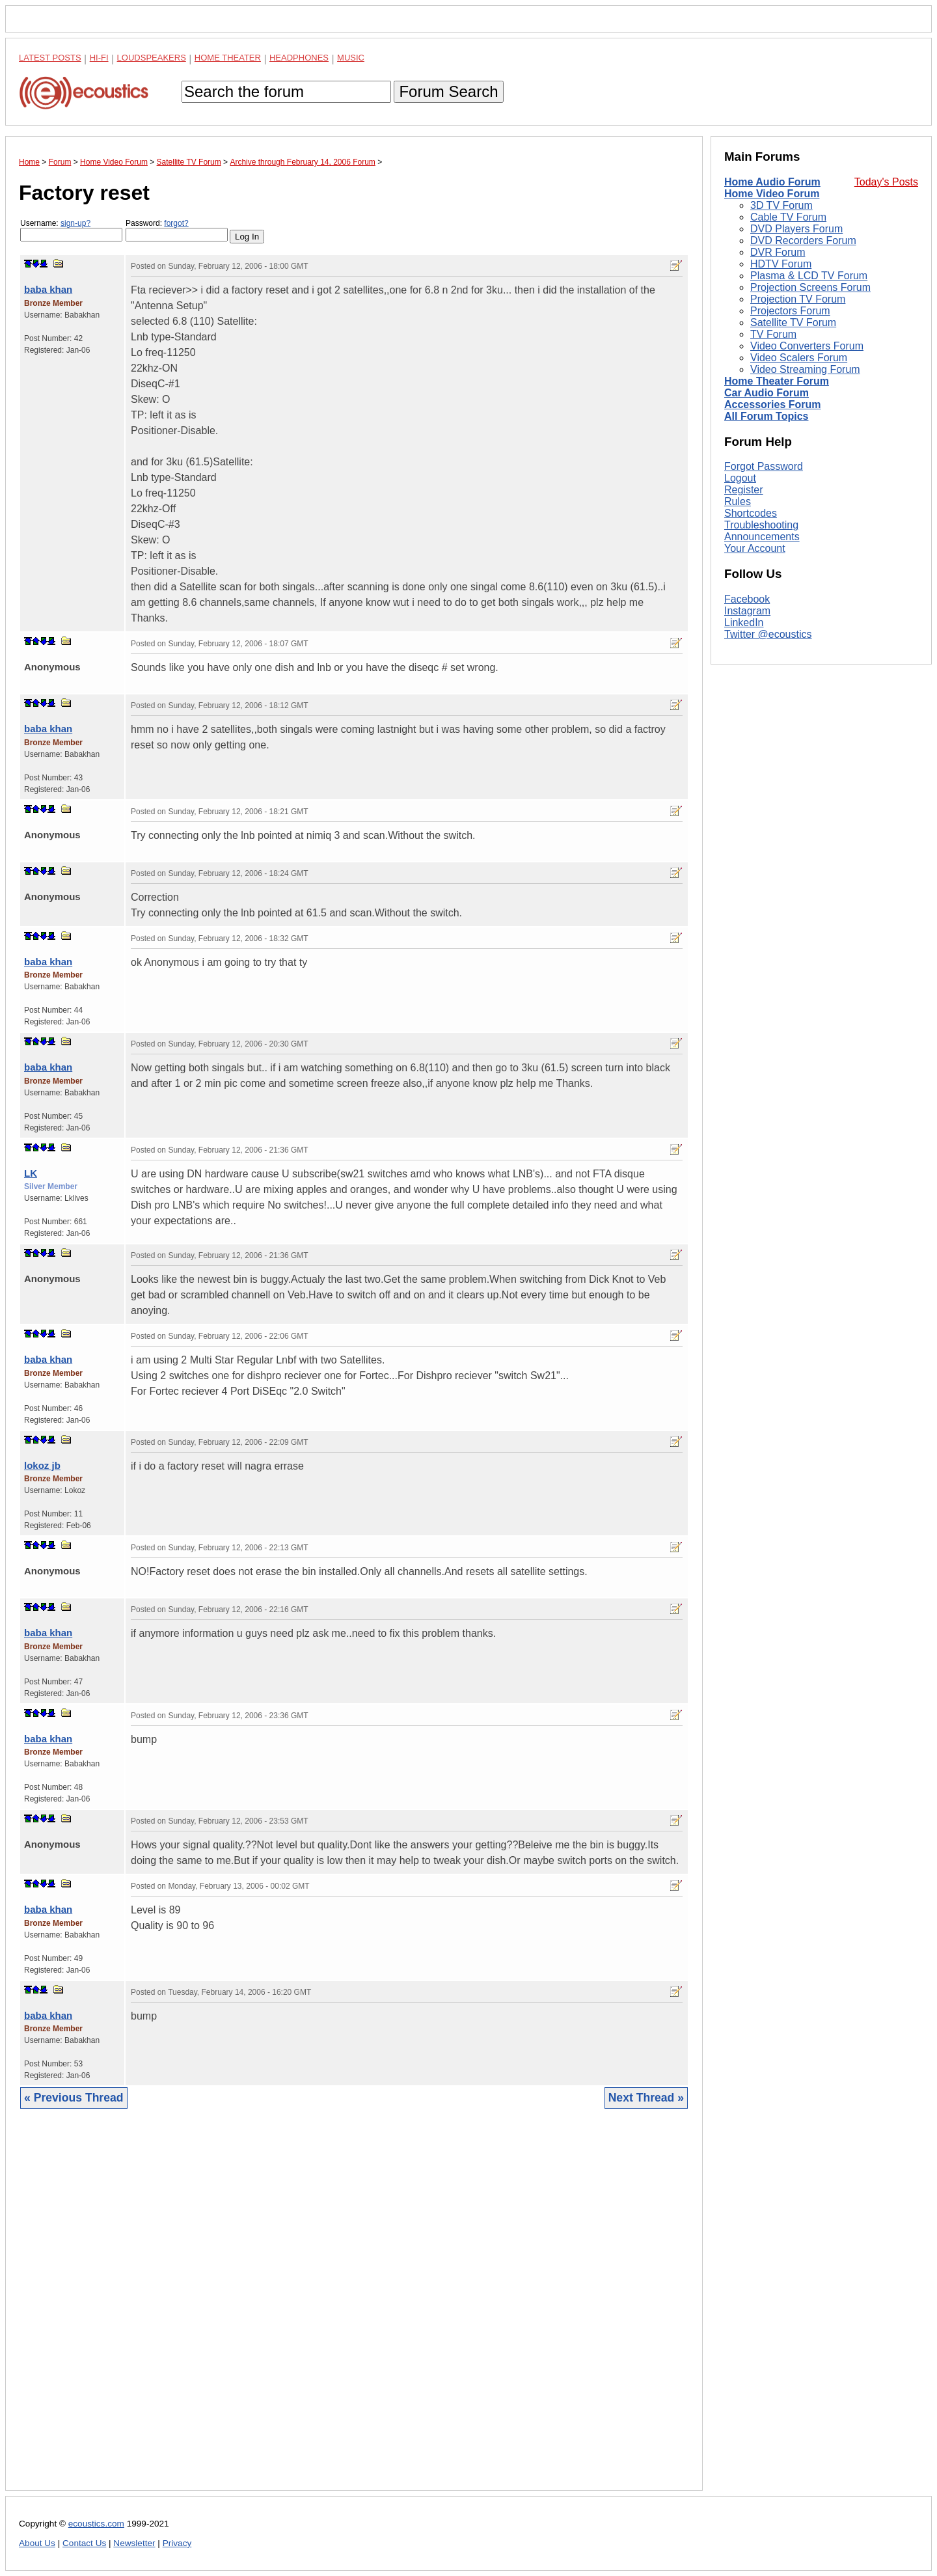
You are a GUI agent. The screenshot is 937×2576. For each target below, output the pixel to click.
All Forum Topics (766, 416)
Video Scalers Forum (798, 357)
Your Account (754, 548)
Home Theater (228, 57)
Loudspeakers (151, 57)
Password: (177, 230)
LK (30, 1173)
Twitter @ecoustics (768, 634)
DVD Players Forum (796, 228)
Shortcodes (750, 513)
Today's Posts (886, 181)
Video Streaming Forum (805, 369)
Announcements (762, 536)
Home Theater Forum (776, 381)
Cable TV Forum (788, 217)
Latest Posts (50, 57)
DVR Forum (777, 252)
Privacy (177, 2543)
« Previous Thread (74, 2097)
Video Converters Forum (806, 345)
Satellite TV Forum (793, 322)
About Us (37, 2543)
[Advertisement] (354, 2309)
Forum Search (448, 91)
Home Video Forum (771, 193)
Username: (71, 230)
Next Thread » (646, 2097)
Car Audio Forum (766, 392)
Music (350, 57)
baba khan (48, 289)
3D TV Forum (781, 205)
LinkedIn (744, 622)
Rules (737, 501)
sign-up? (75, 223)
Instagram (747, 610)
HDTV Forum (780, 263)
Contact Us (84, 2543)
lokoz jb (42, 1465)
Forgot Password (763, 466)
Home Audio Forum (772, 181)
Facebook (747, 599)
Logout (740, 478)
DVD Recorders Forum (803, 240)
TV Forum (773, 334)
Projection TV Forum (797, 299)
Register (743, 489)
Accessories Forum (772, 404)
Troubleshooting (761, 524)
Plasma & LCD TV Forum (808, 275)
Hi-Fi (99, 57)
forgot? (176, 223)
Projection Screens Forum (810, 287)
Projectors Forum (790, 310)
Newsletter (134, 2543)
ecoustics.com (96, 2523)
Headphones (299, 57)
